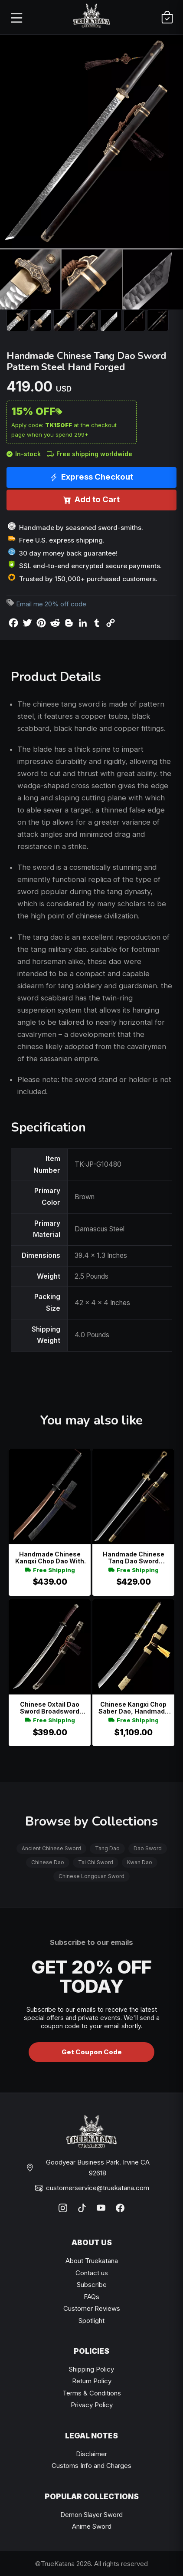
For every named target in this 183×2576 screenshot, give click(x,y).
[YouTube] (101, 2208)
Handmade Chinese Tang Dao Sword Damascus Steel (133, 1557)
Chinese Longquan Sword (91, 1876)
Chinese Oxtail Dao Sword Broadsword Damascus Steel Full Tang (50, 1707)
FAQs (91, 2297)
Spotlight (91, 2320)
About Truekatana (91, 2261)
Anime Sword (91, 2526)
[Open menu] (16, 17)
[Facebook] (120, 2208)
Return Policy (91, 2381)
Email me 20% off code (51, 604)
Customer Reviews (91, 2308)
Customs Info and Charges (91, 2465)
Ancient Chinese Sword (51, 1848)
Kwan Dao (139, 1862)
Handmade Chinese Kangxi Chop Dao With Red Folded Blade (49, 1557)
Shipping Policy (91, 2369)
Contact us (91, 2273)
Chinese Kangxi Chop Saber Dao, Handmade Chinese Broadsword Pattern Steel (133, 1707)
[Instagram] (63, 2208)
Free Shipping (50, 1570)
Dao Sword (148, 1848)
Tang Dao (107, 1848)
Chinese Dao (47, 1862)
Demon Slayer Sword (91, 2514)
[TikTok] (82, 2208)
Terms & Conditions (91, 2393)
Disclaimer (91, 2454)
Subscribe (92, 2284)
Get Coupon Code (92, 2052)
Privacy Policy (92, 2405)
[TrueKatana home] (91, 17)
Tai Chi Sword (95, 1862)
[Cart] (167, 17)
